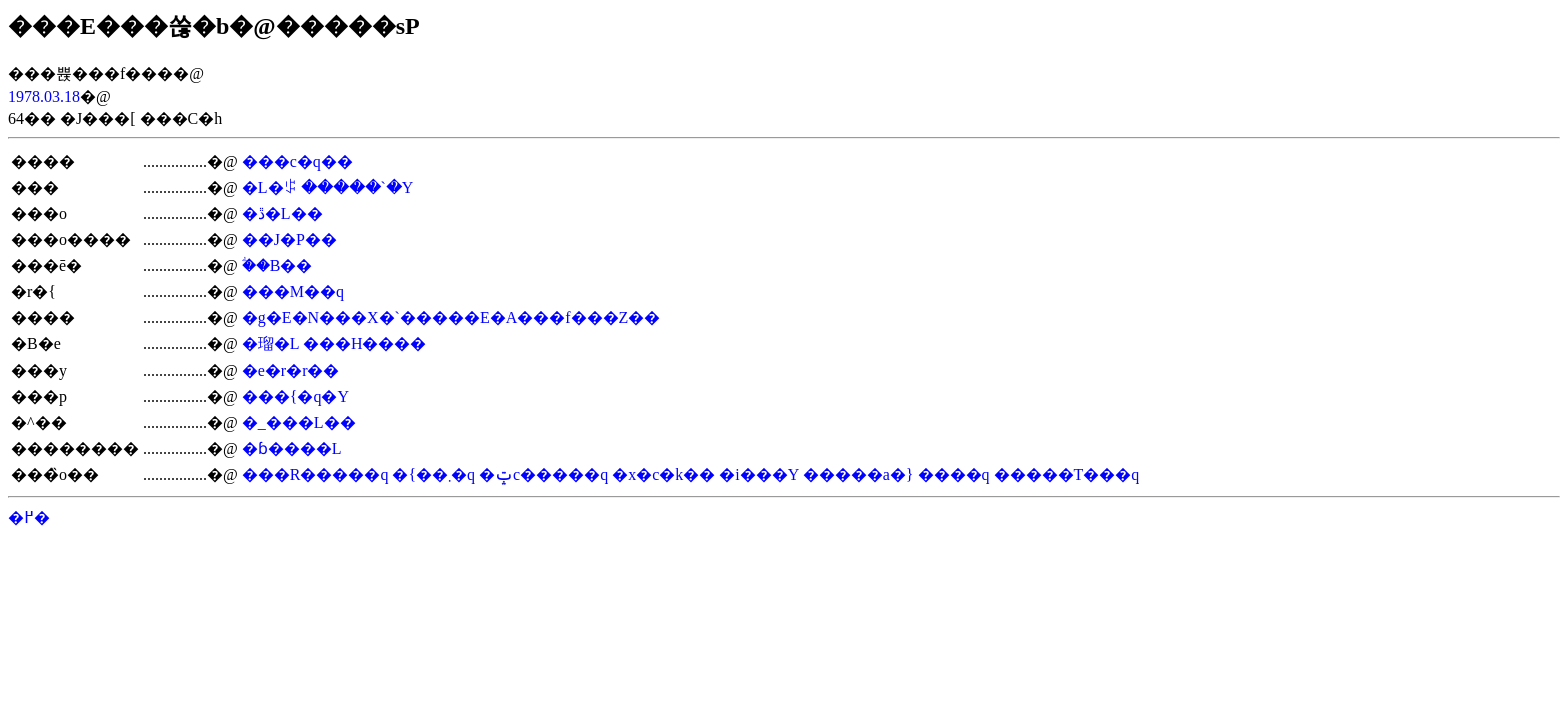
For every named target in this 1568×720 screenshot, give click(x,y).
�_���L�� (299, 422)
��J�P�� (289, 239)
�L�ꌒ (269, 187)
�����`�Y (357, 187)
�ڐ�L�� (282, 213)
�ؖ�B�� (277, 265)
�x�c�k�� (663, 474)
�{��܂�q (433, 474)
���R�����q (315, 474)
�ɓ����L (292, 448)
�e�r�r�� (291, 370)
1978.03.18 (44, 96)
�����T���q (1067, 474)
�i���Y (758, 474)
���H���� (365, 343)
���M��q (293, 291)
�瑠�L (270, 343)
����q (954, 474)
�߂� (29, 517)
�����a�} (858, 474)
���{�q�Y (295, 396)
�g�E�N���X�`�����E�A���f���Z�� (451, 317)
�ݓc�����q (543, 474)
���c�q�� (297, 161)
